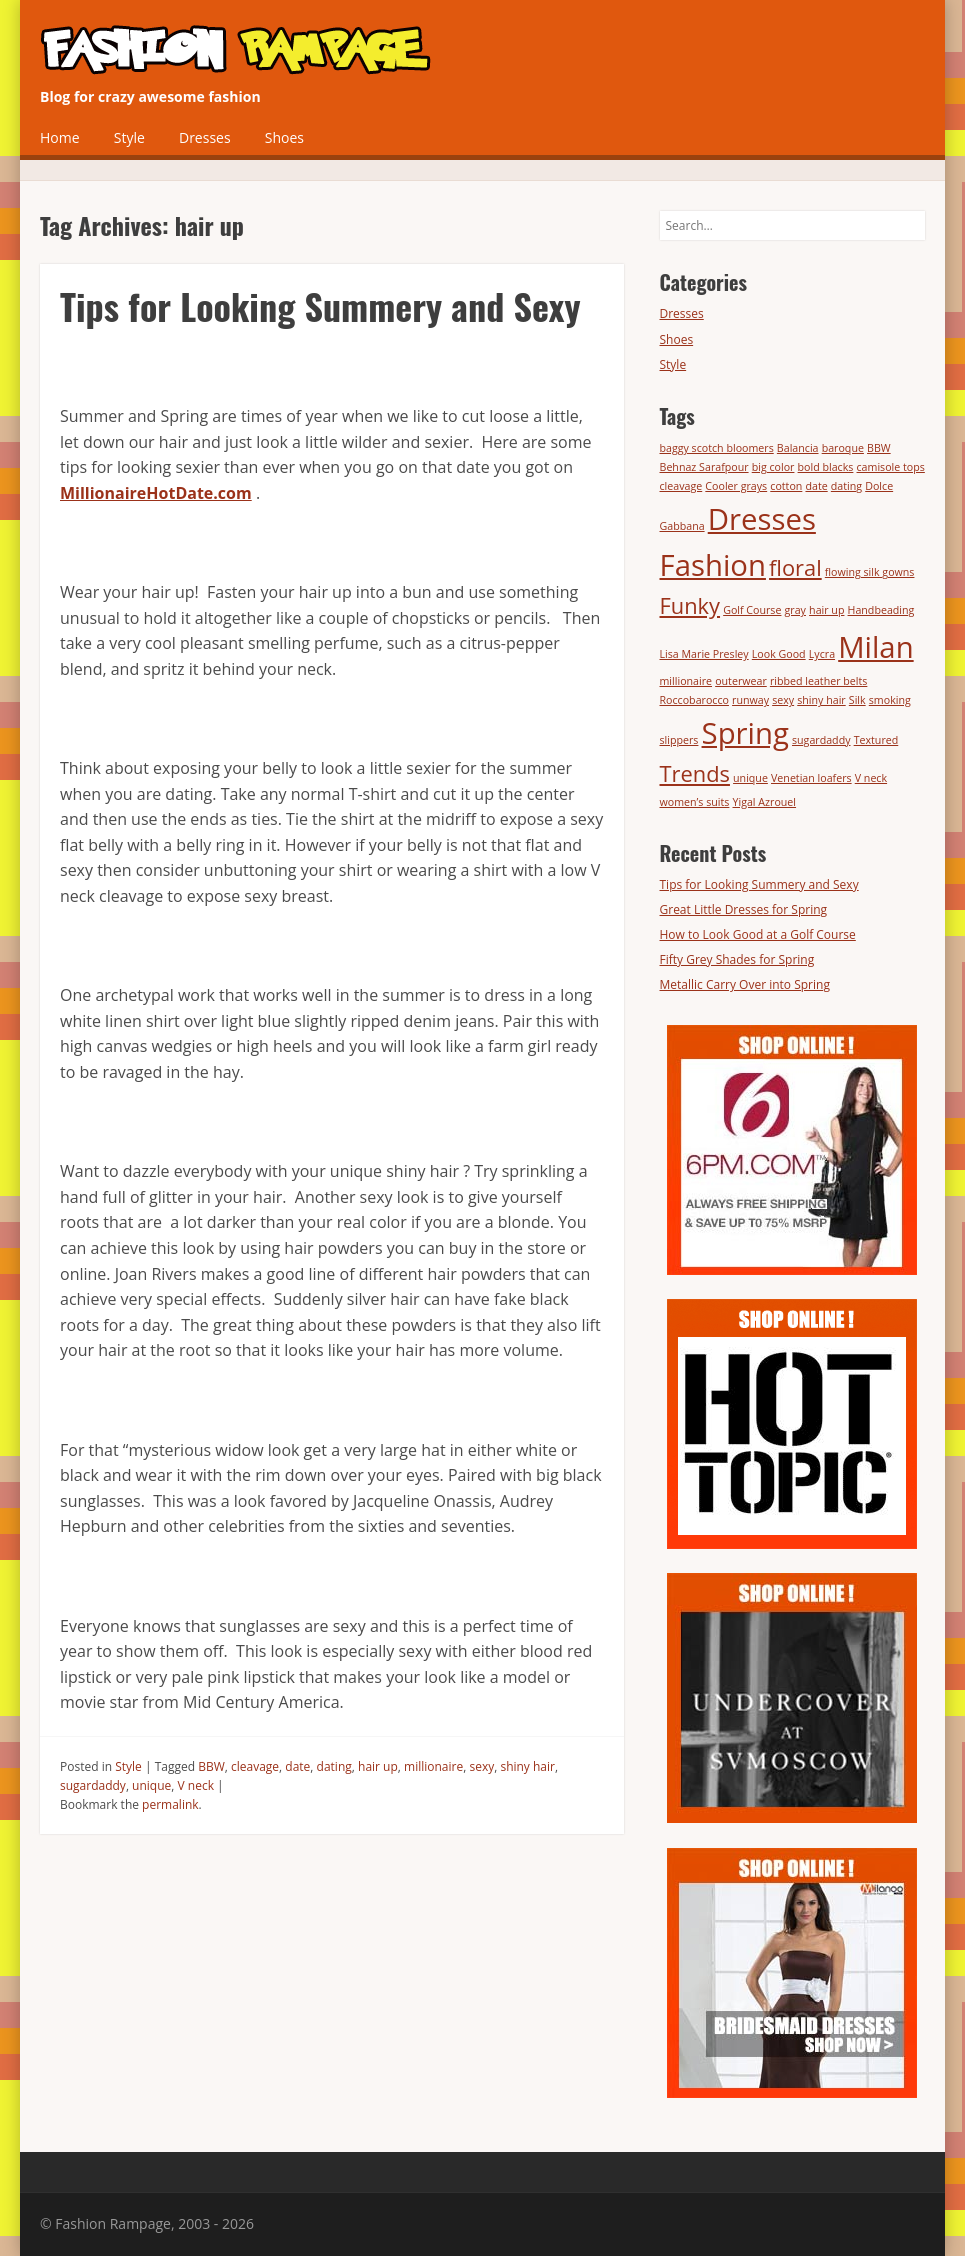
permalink (170, 1804)
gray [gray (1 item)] (795, 610)
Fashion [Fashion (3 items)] (713, 565)
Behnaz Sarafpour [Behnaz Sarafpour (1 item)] (704, 467)
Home (60, 137)
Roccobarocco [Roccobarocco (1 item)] (694, 700)
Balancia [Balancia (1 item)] (798, 448)
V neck (196, 1785)
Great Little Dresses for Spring (744, 909)
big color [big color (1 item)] (773, 467)
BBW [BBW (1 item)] (879, 448)
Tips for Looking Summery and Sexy (320, 305)
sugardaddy (93, 1785)
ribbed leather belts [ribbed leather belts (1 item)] (818, 681)
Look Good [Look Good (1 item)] (779, 654)
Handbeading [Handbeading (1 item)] (881, 610)
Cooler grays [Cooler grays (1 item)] (736, 486)
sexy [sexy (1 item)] (783, 700)
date (297, 1766)
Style (129, 137)
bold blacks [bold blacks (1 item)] (826, 467)
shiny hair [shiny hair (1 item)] (821, 700)
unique (151, 1785)
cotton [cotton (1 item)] (786, 486)
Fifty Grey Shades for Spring (737, 959)
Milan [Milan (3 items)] (875, 647)
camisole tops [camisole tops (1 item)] (891, 467)
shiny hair (527, 1766)
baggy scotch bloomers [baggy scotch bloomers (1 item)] (717, 448)
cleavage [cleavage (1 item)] (681, 486)
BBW (211, 1766)
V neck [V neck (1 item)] (871, 778)
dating (334, 1766)
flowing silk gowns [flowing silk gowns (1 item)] (870, 572)
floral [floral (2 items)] (795, 567)
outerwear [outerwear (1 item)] (741, 681)
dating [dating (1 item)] (846, 486)
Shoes (284, 137)
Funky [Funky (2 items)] (690, 605)
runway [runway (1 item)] (750, 700)
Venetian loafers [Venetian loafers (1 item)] (811, 778)
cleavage (255, 1766)
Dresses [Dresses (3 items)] (762, 519)
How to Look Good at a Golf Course (758, 934)
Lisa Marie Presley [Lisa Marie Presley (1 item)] (704, 654)
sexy (481, 1766)
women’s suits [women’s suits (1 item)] (695, 802)
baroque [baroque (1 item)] (843, 448)
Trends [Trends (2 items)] (695, 773)
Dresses (205, 137)
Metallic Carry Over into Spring (745, 984)
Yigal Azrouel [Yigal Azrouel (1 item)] (765, 802)
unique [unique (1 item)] (750, 778)
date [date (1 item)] (816, 486)
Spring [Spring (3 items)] (745, 733)
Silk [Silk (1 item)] (857, 700)
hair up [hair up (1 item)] (826, 610)
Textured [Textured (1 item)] (876, 740)
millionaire (433, 1766)
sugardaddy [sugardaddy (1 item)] (821, 740)
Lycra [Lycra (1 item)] (822, 654)
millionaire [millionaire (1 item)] (686, 681)
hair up (378, 1766)
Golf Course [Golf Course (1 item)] (752, 610)
